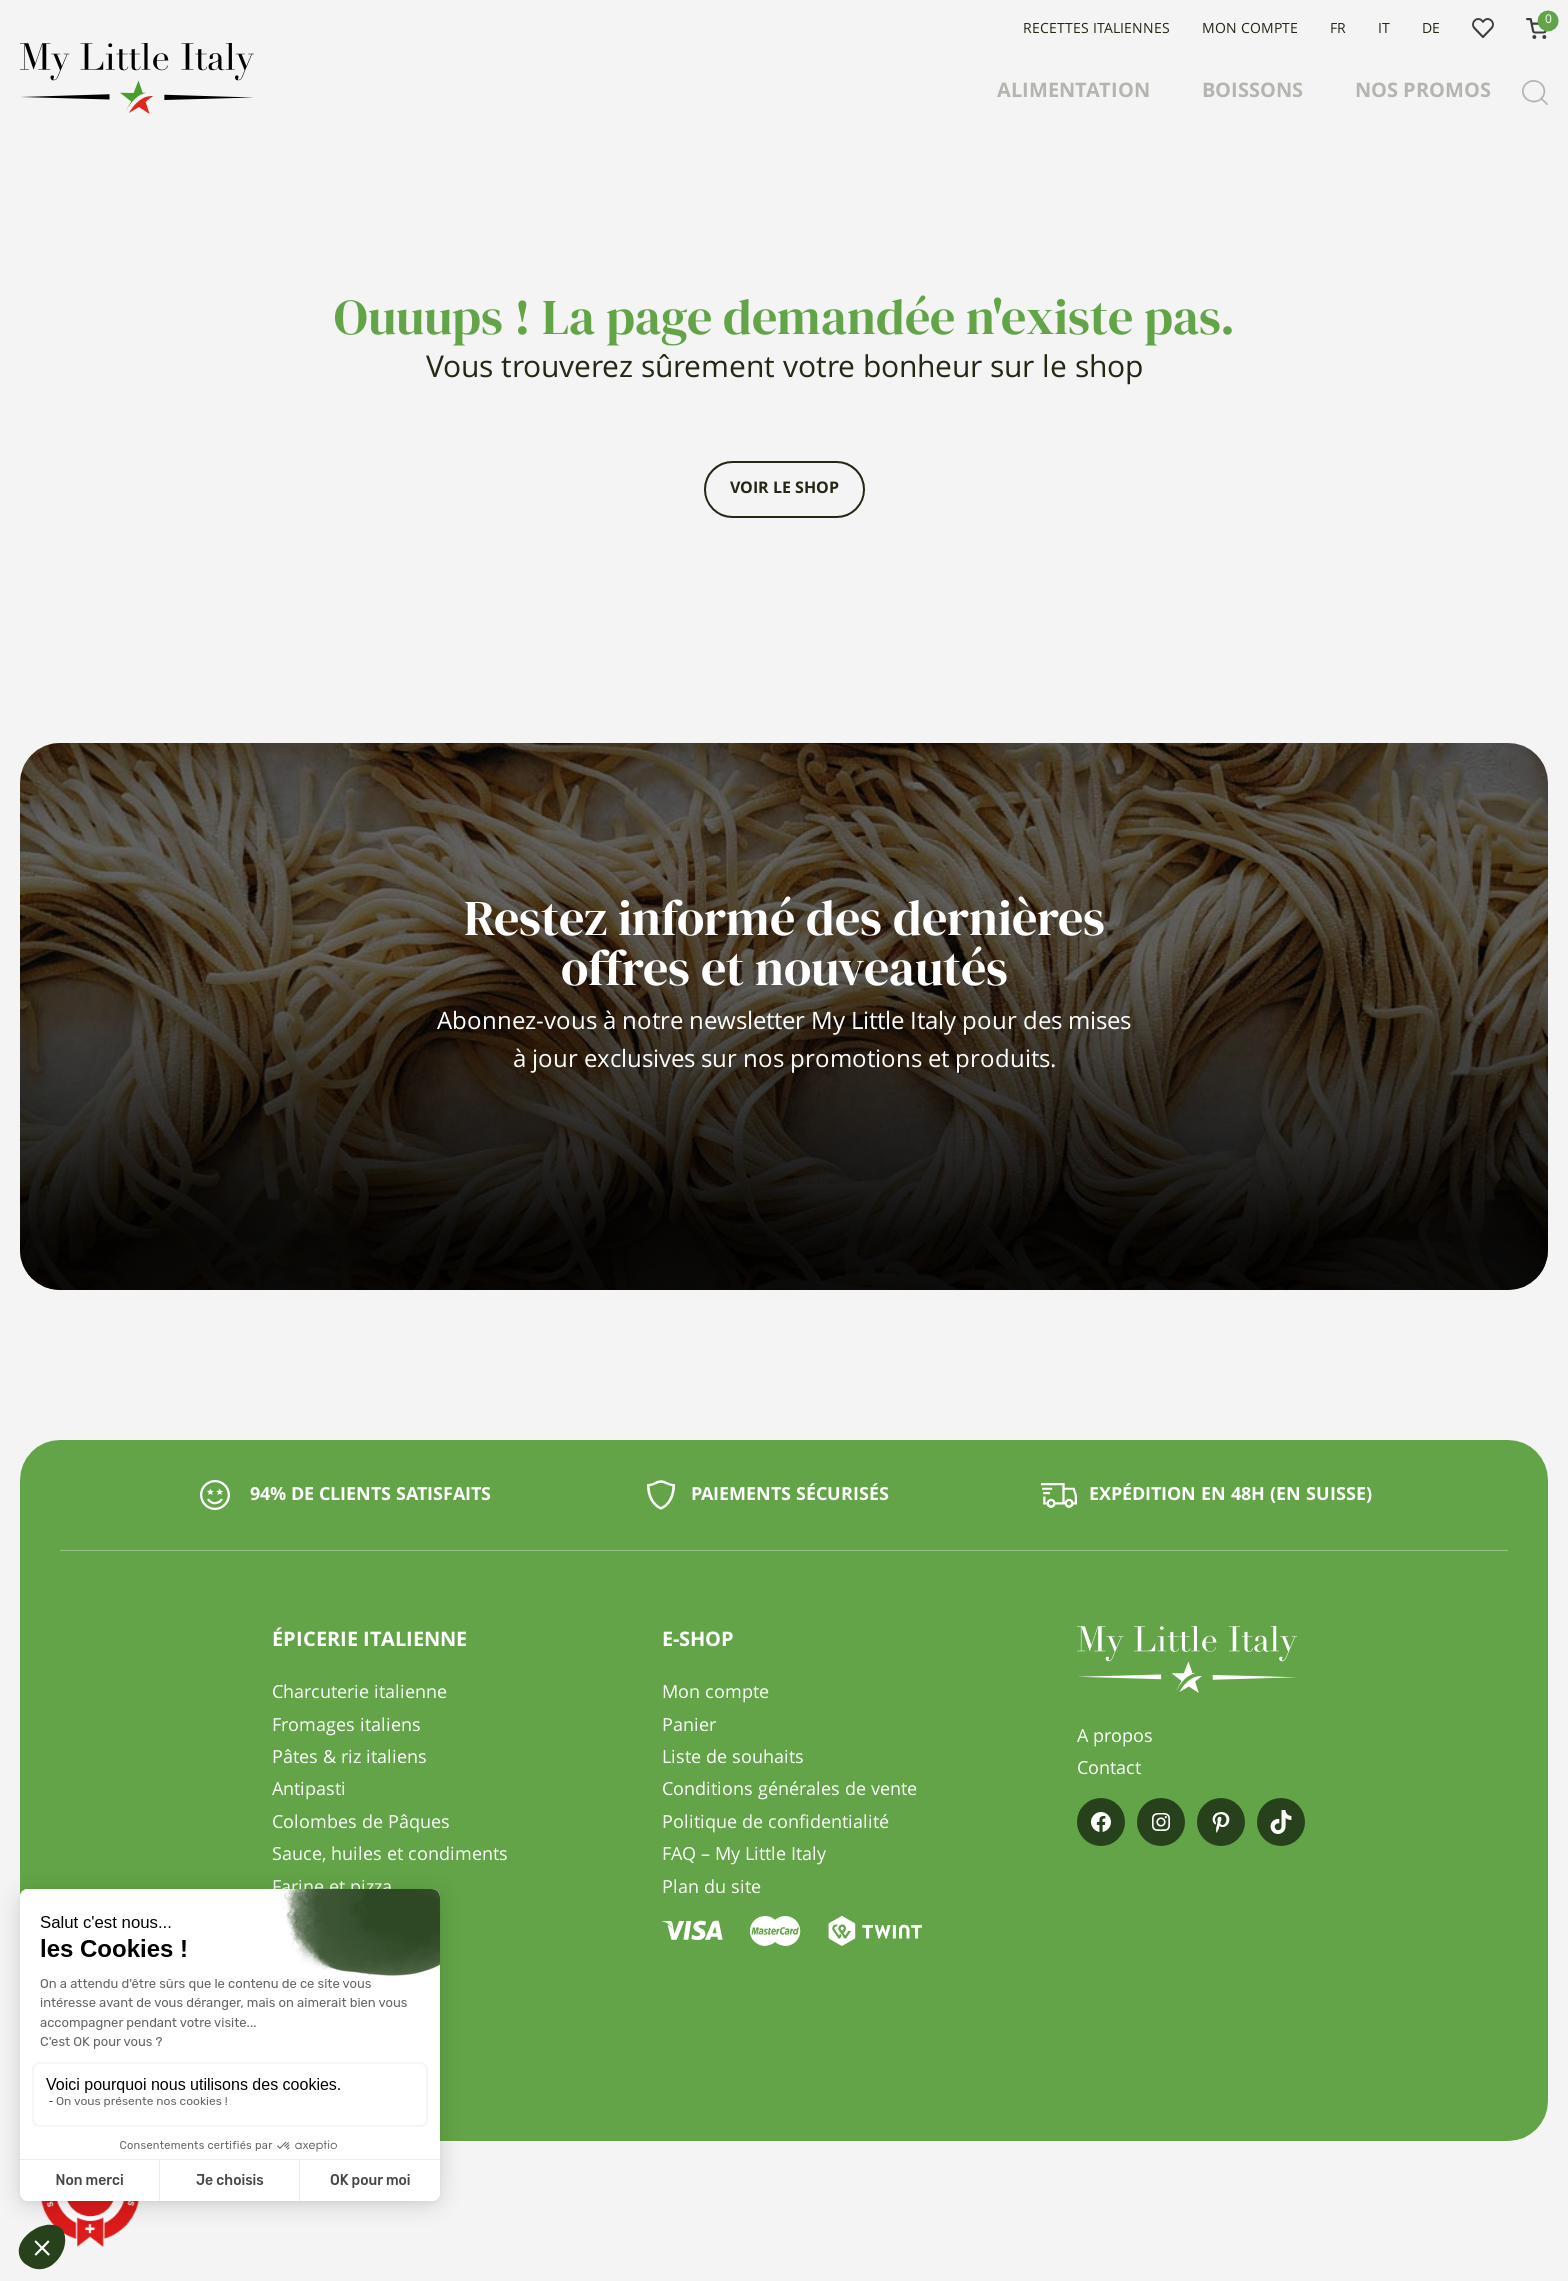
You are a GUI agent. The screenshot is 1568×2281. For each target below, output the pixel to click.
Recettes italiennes (1096, 29)
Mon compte (1250, 29)
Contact (1109, 1769)
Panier (689, 1726)
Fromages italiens (346, 1726)
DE (1431, 29)
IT (1384, 29)
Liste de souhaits (1483, 29)
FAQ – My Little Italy (744, 1855)
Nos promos (1423, 92)
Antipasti (309, 1790)
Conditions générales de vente (789, 1790)
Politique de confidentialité (775, 1823)
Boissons (1252, 92)
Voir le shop (784, 489)
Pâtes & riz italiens (349, 1758)
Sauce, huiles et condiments (390, 1855)
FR (1338, 29)
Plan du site (711, 1888)
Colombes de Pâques (361, 1823)
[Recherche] (1535, 93)
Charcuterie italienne (359, 1693)
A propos (1115, 1737)
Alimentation (1073, 92)
